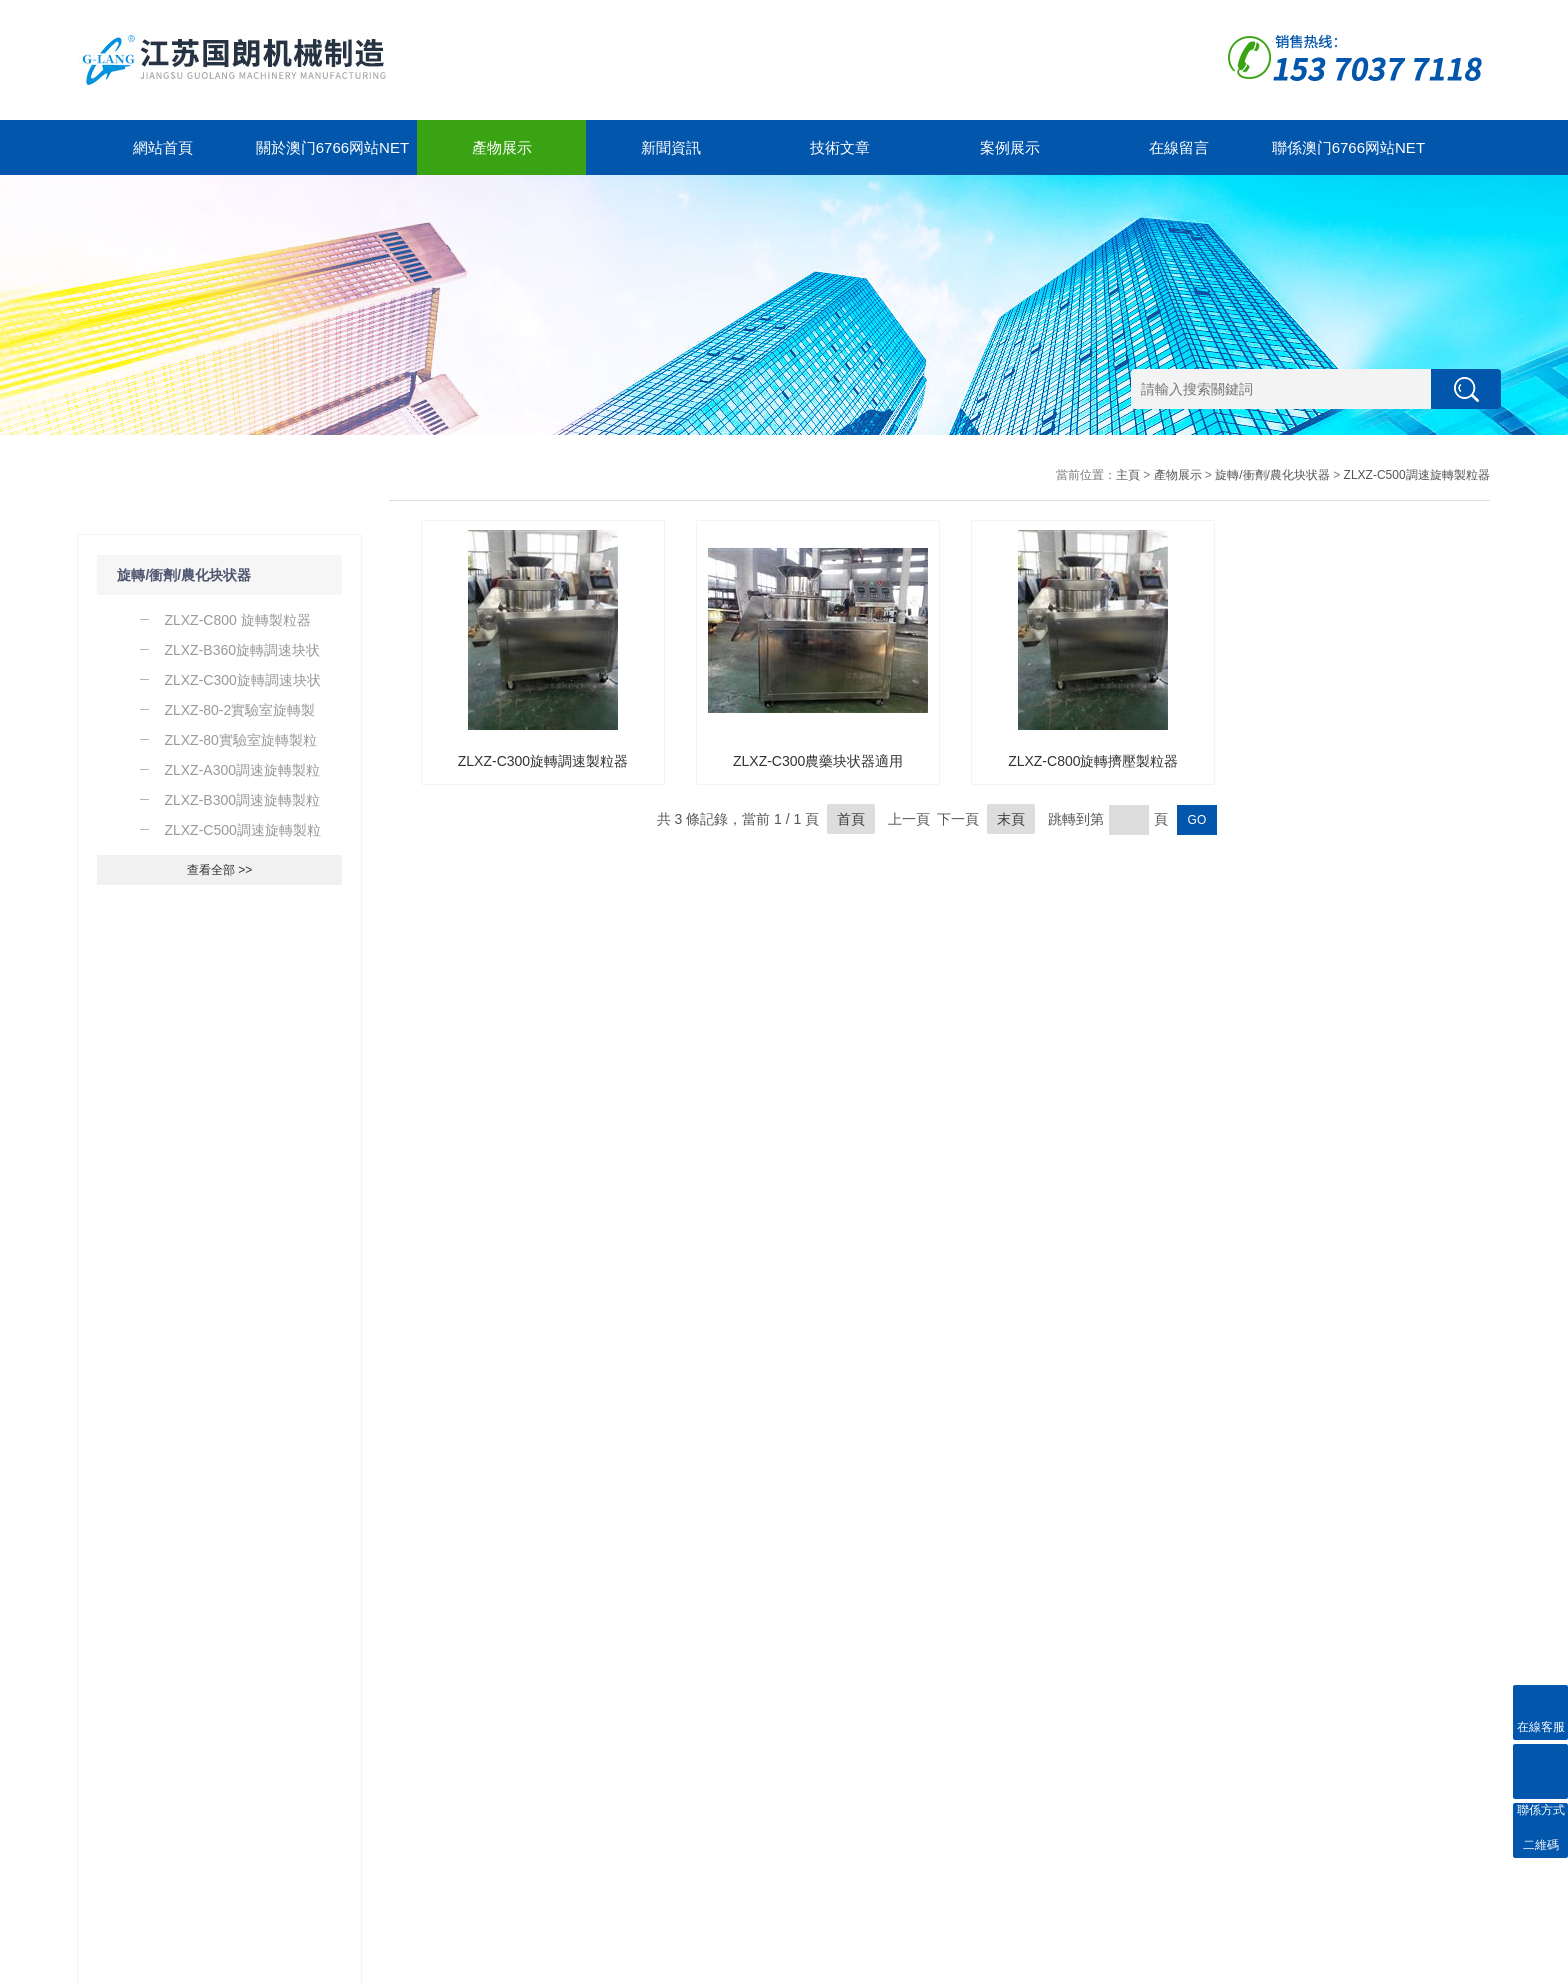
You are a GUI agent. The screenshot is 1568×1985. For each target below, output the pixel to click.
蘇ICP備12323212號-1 (315, 1965)
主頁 (1128, 475)
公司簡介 (374, 1789)
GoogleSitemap (419, 1965)
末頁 (1011, 819)
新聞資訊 (671, 147)
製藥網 (1420, 1965)
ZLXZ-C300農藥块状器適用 (818, 761)
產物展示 (502, 147)
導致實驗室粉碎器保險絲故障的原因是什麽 (213, 1394)
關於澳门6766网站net (332, 147)
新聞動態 (239, 1765)
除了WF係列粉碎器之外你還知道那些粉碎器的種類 (229, 1517)
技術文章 (840, 147)
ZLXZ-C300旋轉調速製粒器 (543, 761)
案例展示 (1010, 147)
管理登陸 (1466, 1965)
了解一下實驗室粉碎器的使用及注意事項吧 (213, 1435)
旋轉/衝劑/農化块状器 (184, 575)
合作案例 (509, 1765)
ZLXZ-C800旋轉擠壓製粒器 (1093, 761)
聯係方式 (644, 1789)
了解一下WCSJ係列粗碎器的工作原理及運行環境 (229, 1476)
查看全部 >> (219, 870)
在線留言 (1179, 147)
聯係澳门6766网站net (1348, 147)
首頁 (851, 819)
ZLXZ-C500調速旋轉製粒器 (1417, 475)
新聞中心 (249, 1729)
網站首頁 (163, 147)
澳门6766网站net (123, 1965)
